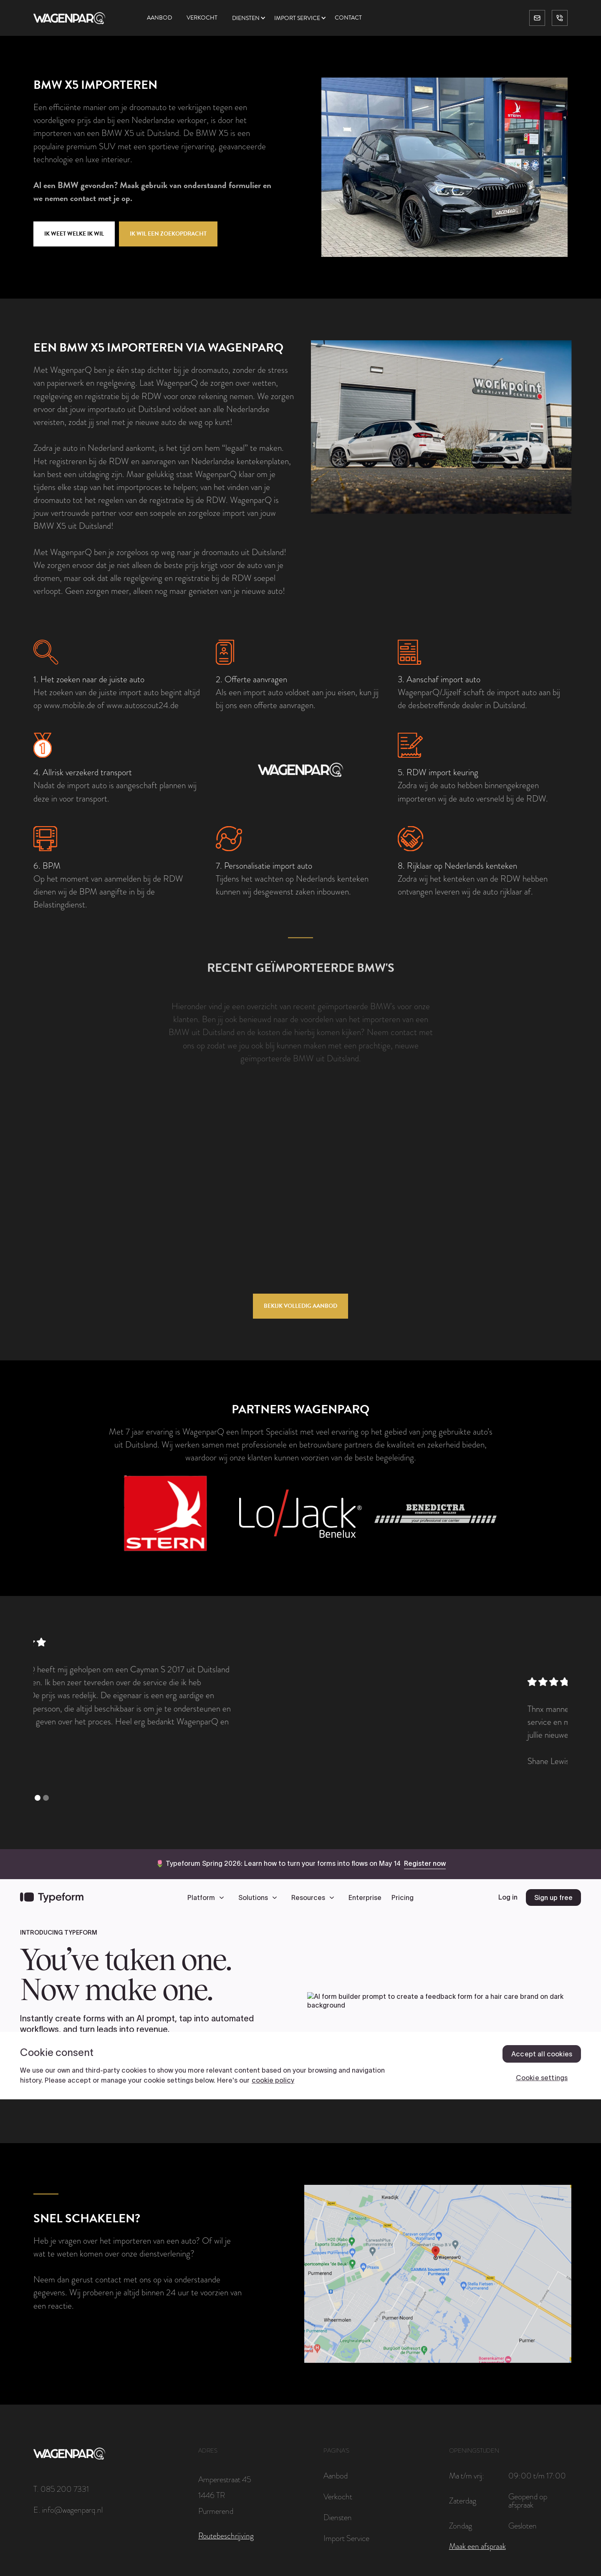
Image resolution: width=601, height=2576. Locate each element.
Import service (297, 18)
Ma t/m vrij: (467, 2475)
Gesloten (522, 2525)
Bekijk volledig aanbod (300, 1306)
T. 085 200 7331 (61, 2489)
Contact (348, 18)
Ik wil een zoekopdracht (168, 233)
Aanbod (159, 18)
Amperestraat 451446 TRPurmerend (224, 2495)
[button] (253, 18)
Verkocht (202, 18)
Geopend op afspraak (527, 2500)
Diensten (246, 18)
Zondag (460, 2525)
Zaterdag (462, 2500)
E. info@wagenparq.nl (68, 2510)
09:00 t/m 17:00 (537, 2475)
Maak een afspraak (477, 2546)
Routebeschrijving (226, 2536)
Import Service (346, 2538)
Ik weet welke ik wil (74, 233)
